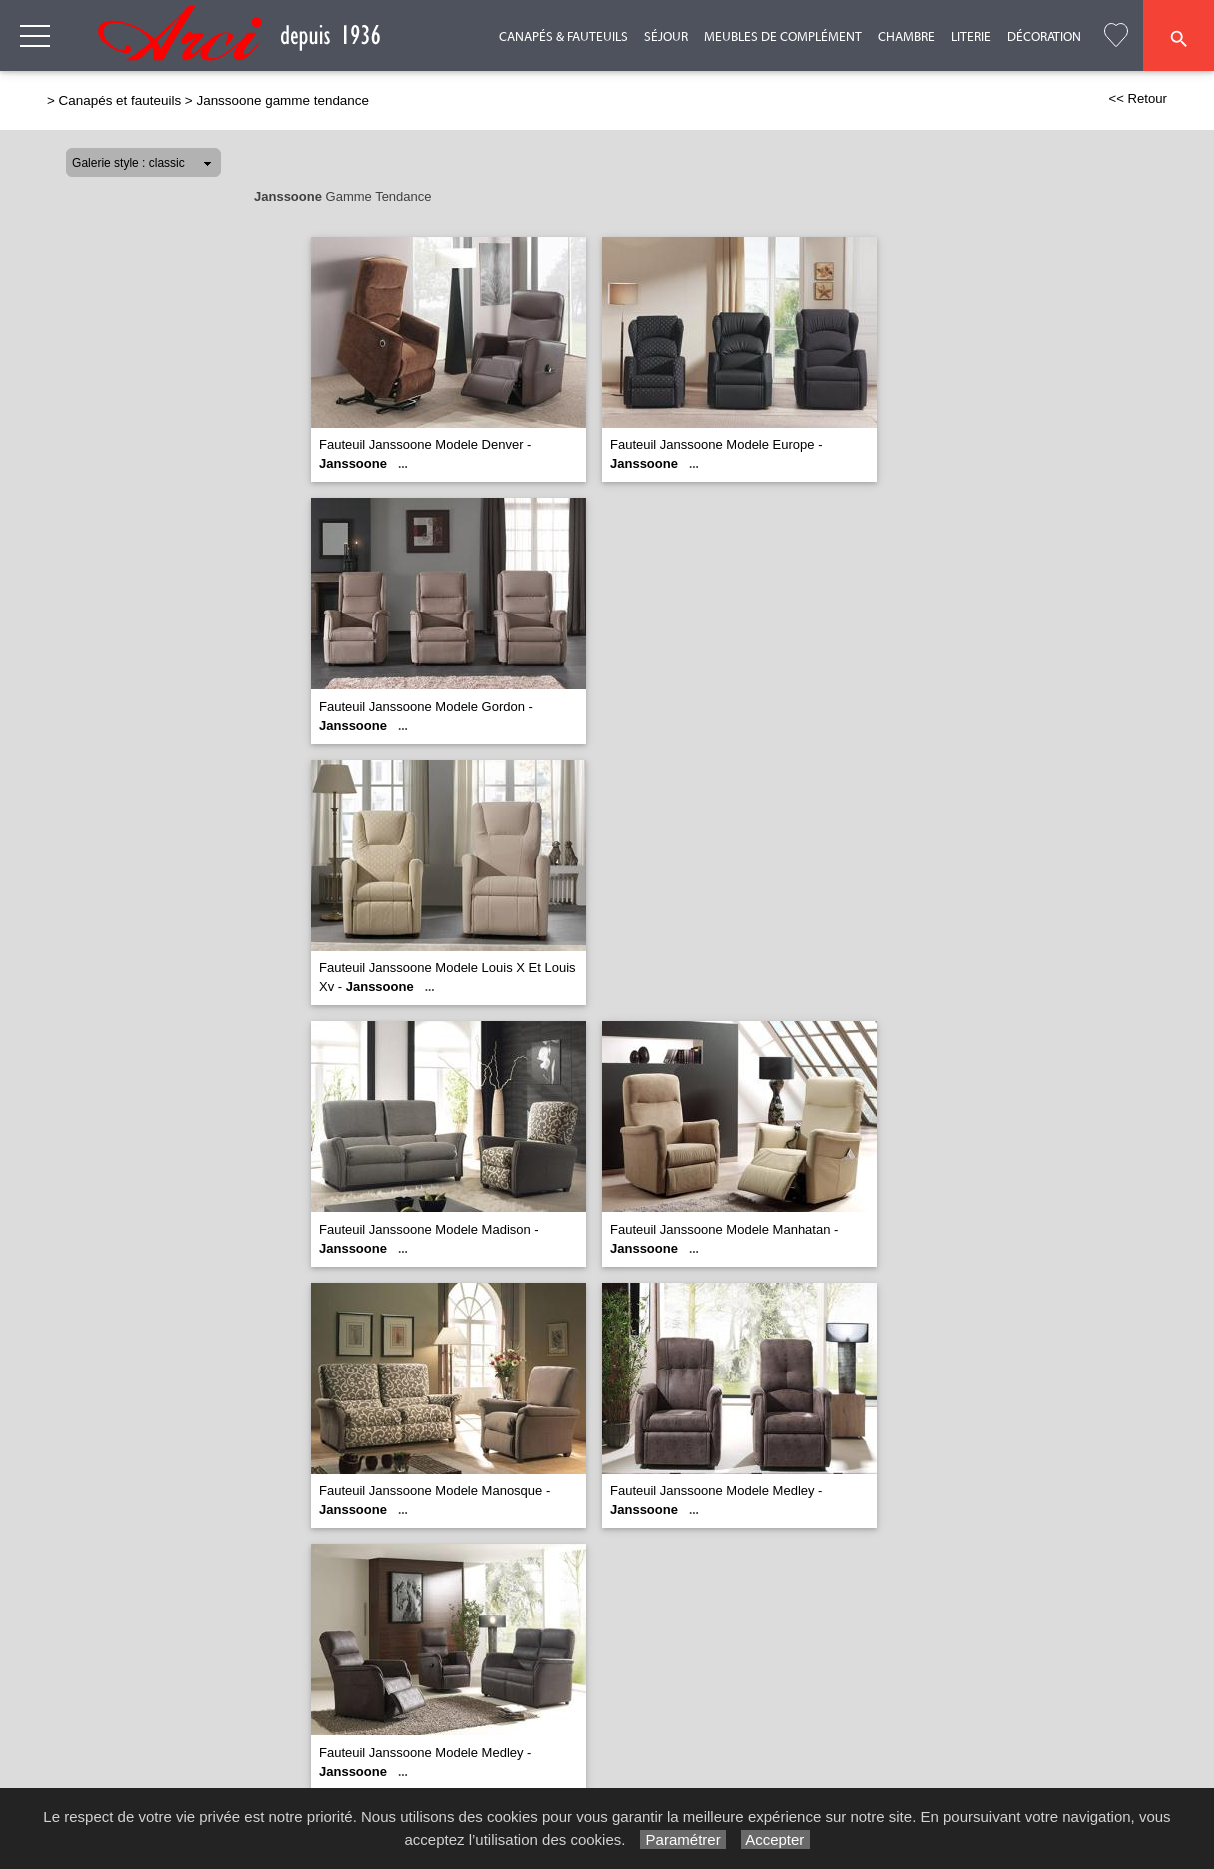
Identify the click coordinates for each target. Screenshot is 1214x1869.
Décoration (1044, 36)
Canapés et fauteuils (120, 100)
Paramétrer (682, 1839)
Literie (971, 36)
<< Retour (1137, 98)
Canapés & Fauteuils (563, 36)
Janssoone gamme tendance (282, 100)
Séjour (666, 36)
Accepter (775, 1839)
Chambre (906, 36)
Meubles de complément (783, 36)
